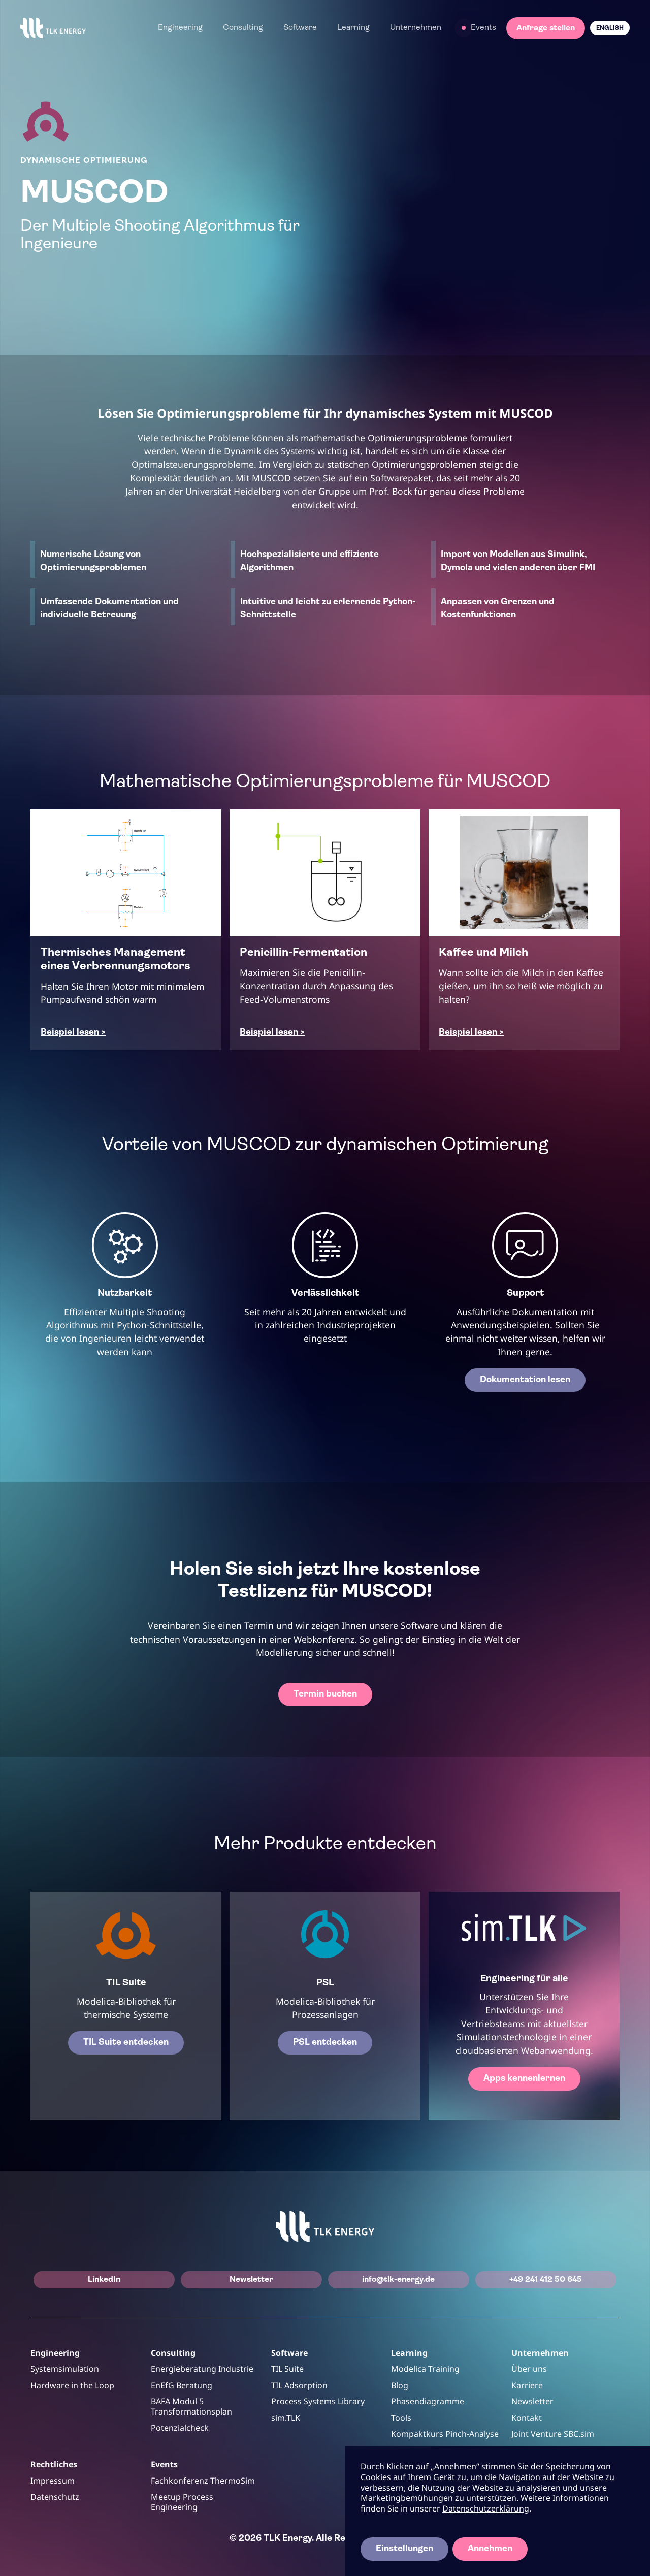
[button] (180, 28)
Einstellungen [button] (404, 2549)
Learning (353, 28)
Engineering (180, 28)
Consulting (243, 28)
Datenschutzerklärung (485, 2508)
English (610, 28)
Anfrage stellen (545, 28)
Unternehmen (415, 28)
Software (300, 28)
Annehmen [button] (490, 2549)
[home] (53, 28)
